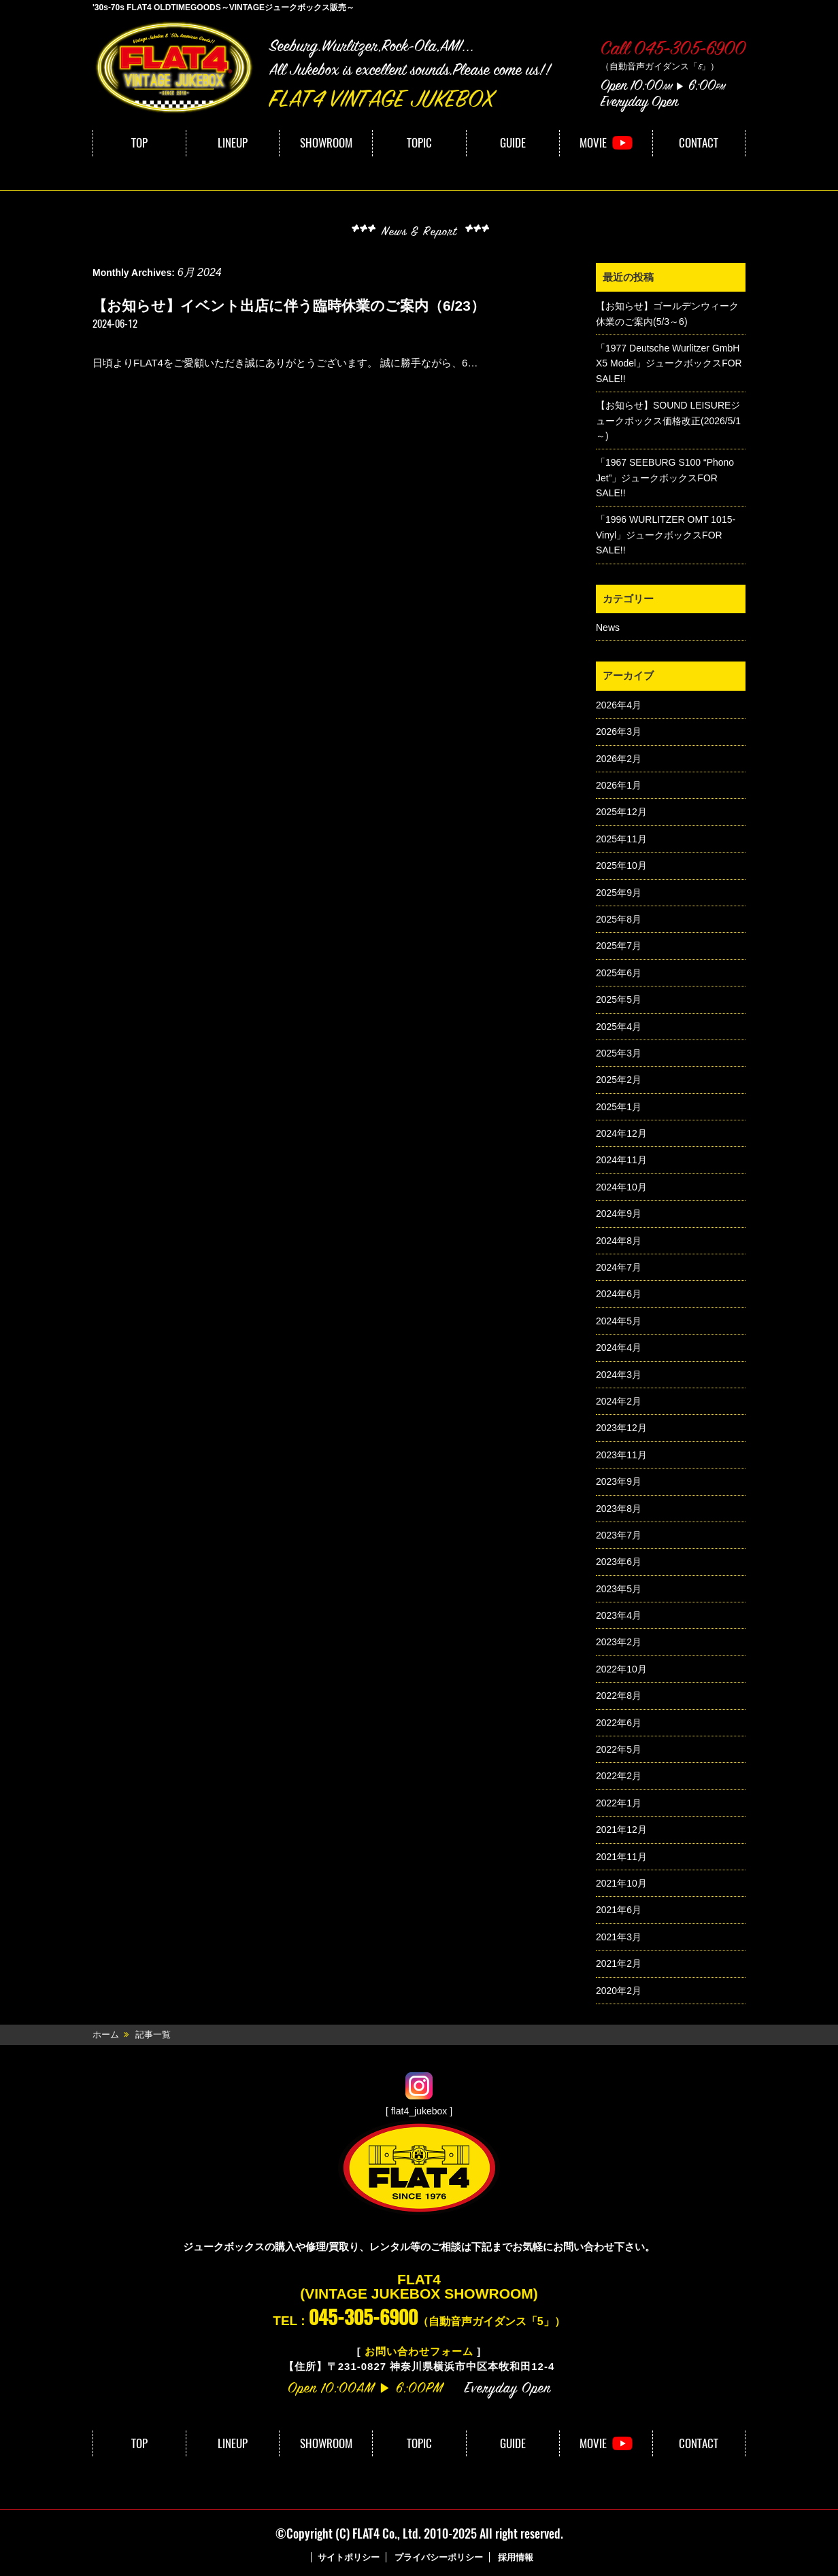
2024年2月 (618, 1401)
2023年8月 (618, 1508)
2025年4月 (618, 1026)
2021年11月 (621, 1856)
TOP (139, 143)
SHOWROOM (326, 143)
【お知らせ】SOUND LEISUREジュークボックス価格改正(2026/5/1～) (668, 420)
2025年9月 (618, 892)
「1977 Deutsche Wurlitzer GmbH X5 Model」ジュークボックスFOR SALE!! (669, 363)
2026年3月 (618, 731)
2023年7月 (618, 1535)
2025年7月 (618, 945)
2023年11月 (621, 1454)
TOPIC (419, 143)
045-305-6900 (363, 2317)
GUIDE (513, 143)
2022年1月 (618, 1803)
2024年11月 (621, 1159)
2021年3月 (618, 1936)
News (608, 627)
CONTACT (698, 143)
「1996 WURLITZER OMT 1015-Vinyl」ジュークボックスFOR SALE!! (665, 534)
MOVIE (593, 143)
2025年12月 (621, 811)
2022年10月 (621, 1669)
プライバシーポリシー (439, 2557)
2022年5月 (618, 1749)
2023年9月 (618, 1481)
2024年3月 (618, 1374)
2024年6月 (618, 1293)
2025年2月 (618, 1079)
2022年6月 (618, 1722)
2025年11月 (621, 839)
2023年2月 (618, 1641)
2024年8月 (618, 1240)
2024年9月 (618, 1213)
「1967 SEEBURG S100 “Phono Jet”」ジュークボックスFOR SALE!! (665, 477)
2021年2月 (618, 1963)
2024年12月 (621, 1133)
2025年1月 (618, 1106)
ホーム (106, 2034)
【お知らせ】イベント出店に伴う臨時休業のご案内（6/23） (289, 305)
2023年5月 (618, 1588)
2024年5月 (618, 1321)
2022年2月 (618, 1775)
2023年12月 (621, 1427)
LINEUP (233, 143)
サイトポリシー (349, 2557)
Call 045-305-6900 (673, 50)
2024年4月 (618, 1347)
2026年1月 (618, 785)
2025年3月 (618, 1053)
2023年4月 (618, 1615)
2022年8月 (618, 1695)
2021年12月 (621, 1829)
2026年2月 (618, 758)
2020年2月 (618, 1990)
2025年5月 (618, 999)
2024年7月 (618, 1267)
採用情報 (515, 2557)
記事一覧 (153, 2034)
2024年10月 (621, 1187)
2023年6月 (618, 1561)
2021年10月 (621, 1883)
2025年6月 (618, 972)
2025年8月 (618, 919)
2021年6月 (618, 1909)
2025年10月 (621, 865)
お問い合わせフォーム (419, 2351)
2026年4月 (618, 705)
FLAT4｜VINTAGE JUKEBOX (174, 67)
